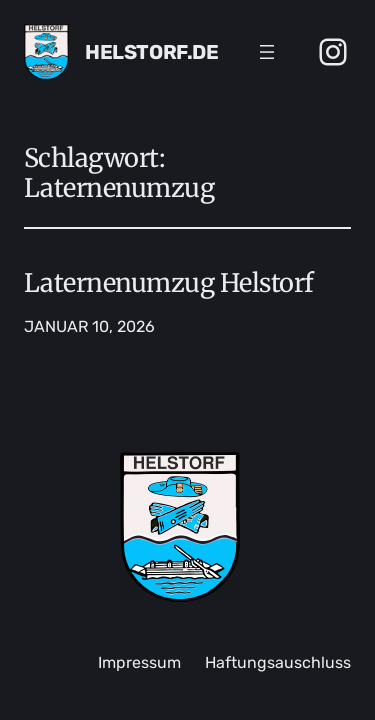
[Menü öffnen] (267, 52)
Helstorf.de (152, 52)
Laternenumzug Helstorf (169, 283)
